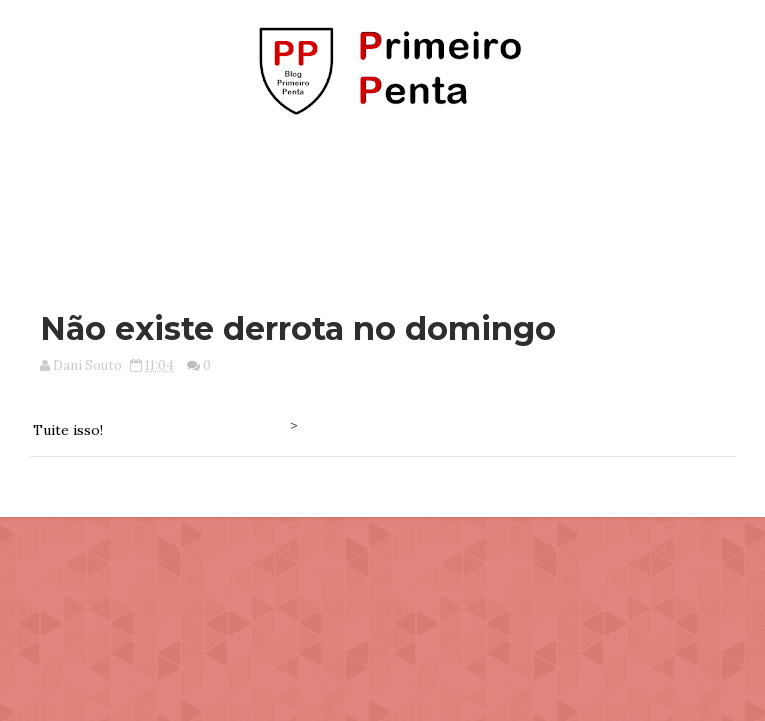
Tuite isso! (68, 430)
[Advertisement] (382, 203)
